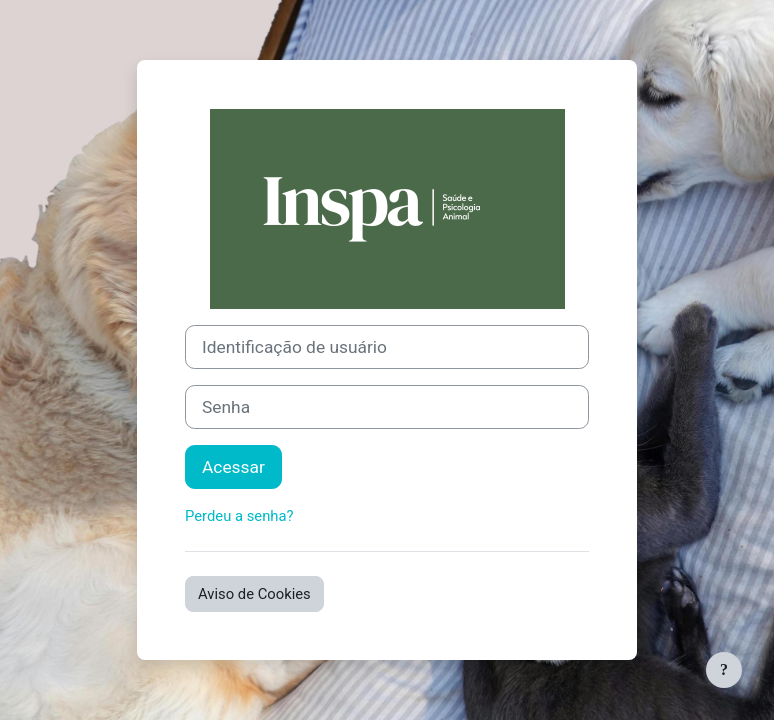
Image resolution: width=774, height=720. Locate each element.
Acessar (233, 467)
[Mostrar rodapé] (724, 670)
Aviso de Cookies (254, 594)
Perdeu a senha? (239, 516)
